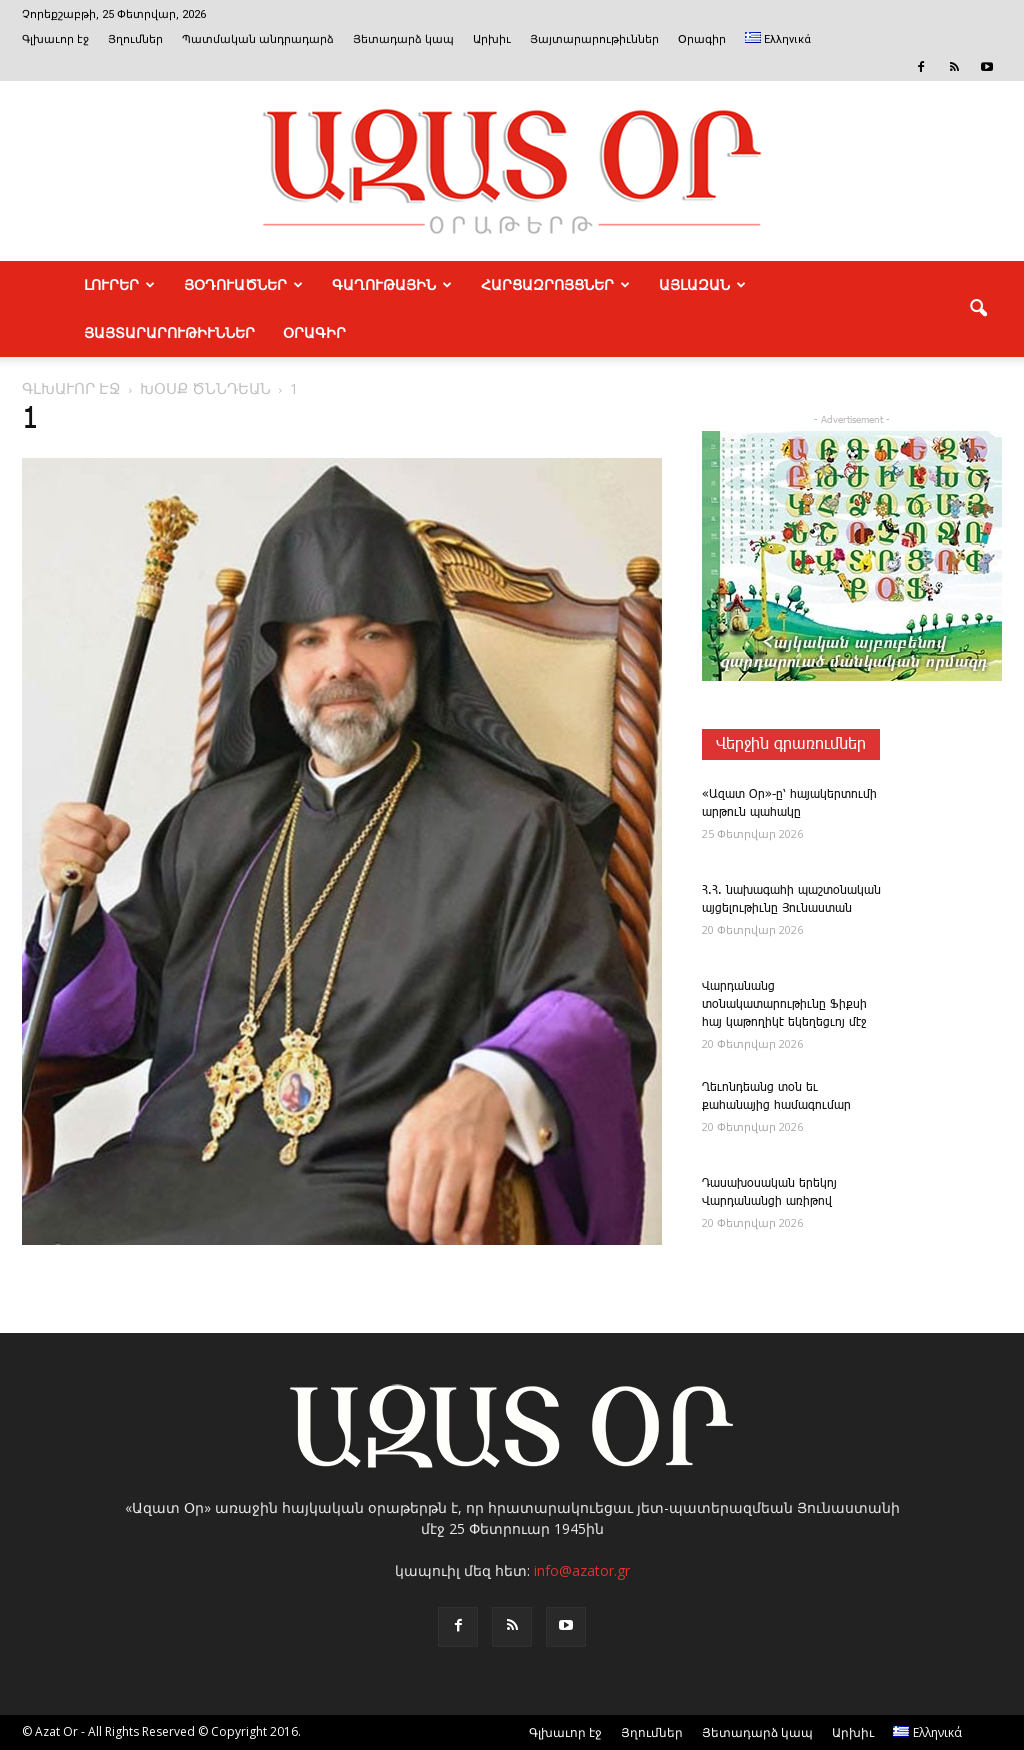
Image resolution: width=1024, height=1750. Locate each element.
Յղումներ (135, 39)
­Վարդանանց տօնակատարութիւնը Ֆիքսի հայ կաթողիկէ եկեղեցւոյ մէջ (784, 1004)
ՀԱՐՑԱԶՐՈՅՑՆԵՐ (555, 285)
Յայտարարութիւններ (594, 39)
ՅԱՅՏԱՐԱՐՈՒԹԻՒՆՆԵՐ (169, 333)
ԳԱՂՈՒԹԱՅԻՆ (392, 285)
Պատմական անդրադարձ (258, 39)
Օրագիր (702, 39)
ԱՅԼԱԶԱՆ (702, 285)
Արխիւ (492, 39)
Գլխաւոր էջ (55, 39)
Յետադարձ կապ (403, 39)
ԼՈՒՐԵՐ (119, 285)
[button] (978, 309)
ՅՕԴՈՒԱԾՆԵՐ (243, 285)
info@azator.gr (582, 1570)
